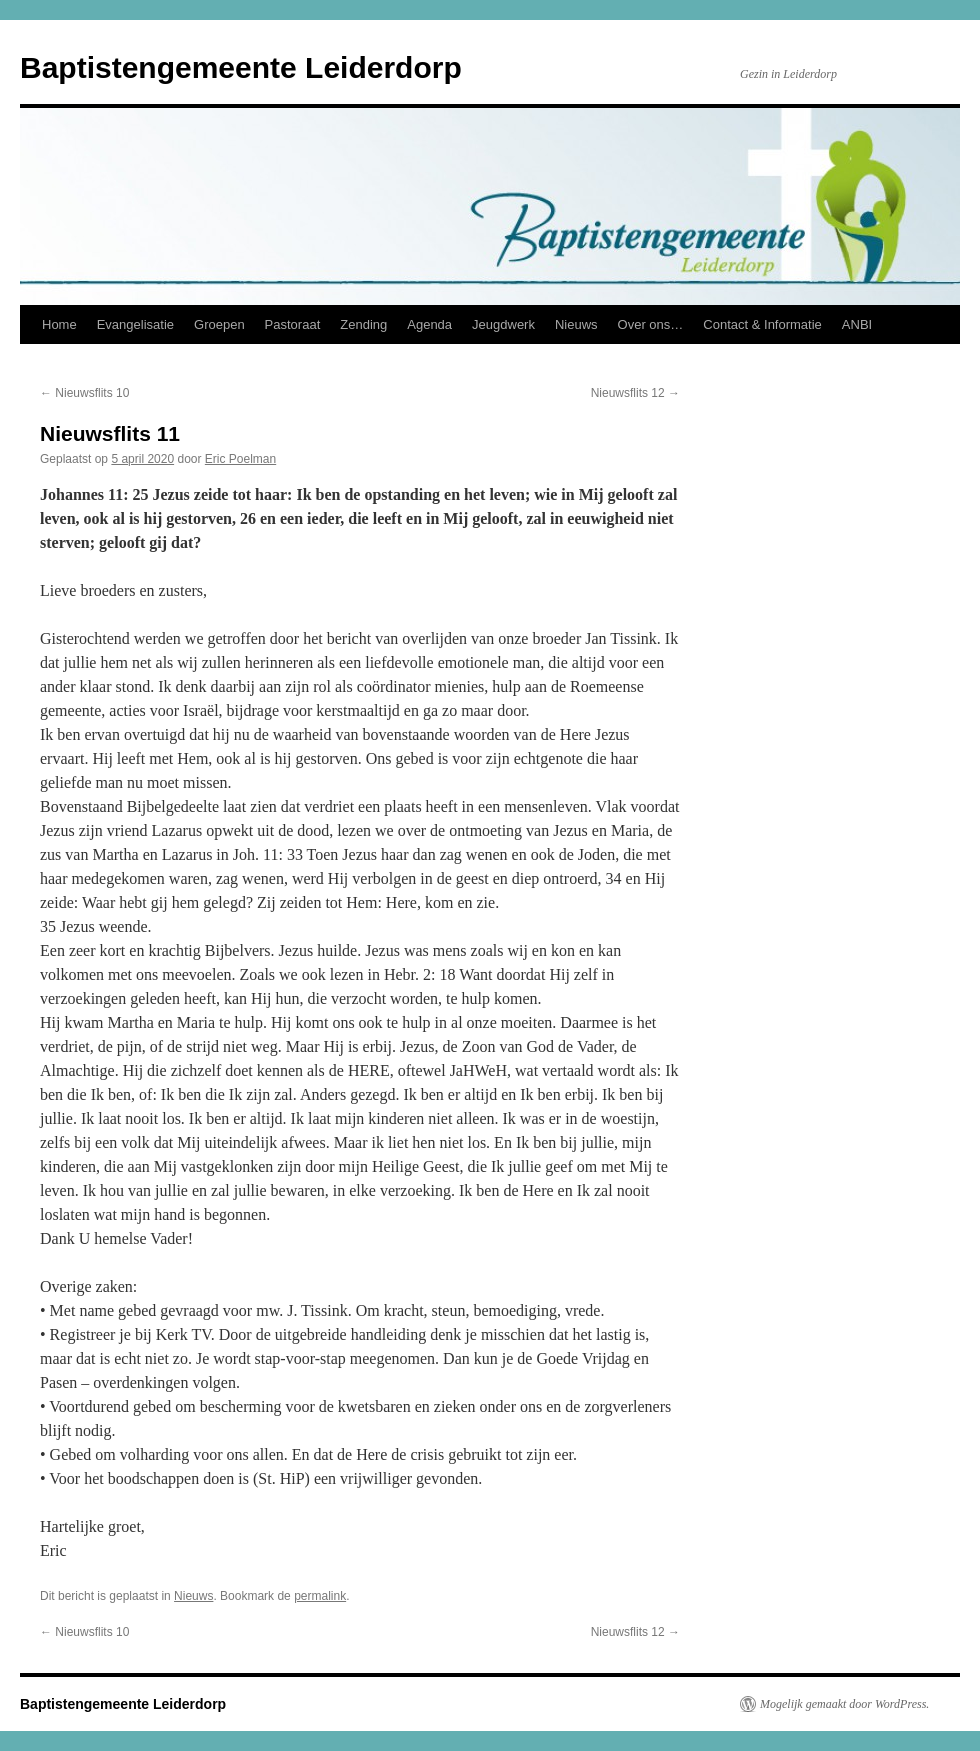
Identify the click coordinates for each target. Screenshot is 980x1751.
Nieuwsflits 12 (635, 393)
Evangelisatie (135, 324)
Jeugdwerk (503, 324)
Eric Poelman (240, 459)
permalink (320, 1596)
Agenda (429, 324)
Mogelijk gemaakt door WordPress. (844, 1704)
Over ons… (651, 324)
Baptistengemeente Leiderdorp (241, 67)
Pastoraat (293, 324)
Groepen (219, 324)
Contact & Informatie (762, 324)
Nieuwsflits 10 (84, 393)
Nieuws (576, 324)
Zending (363, 324)
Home (59, 324)
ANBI (857, 324)
